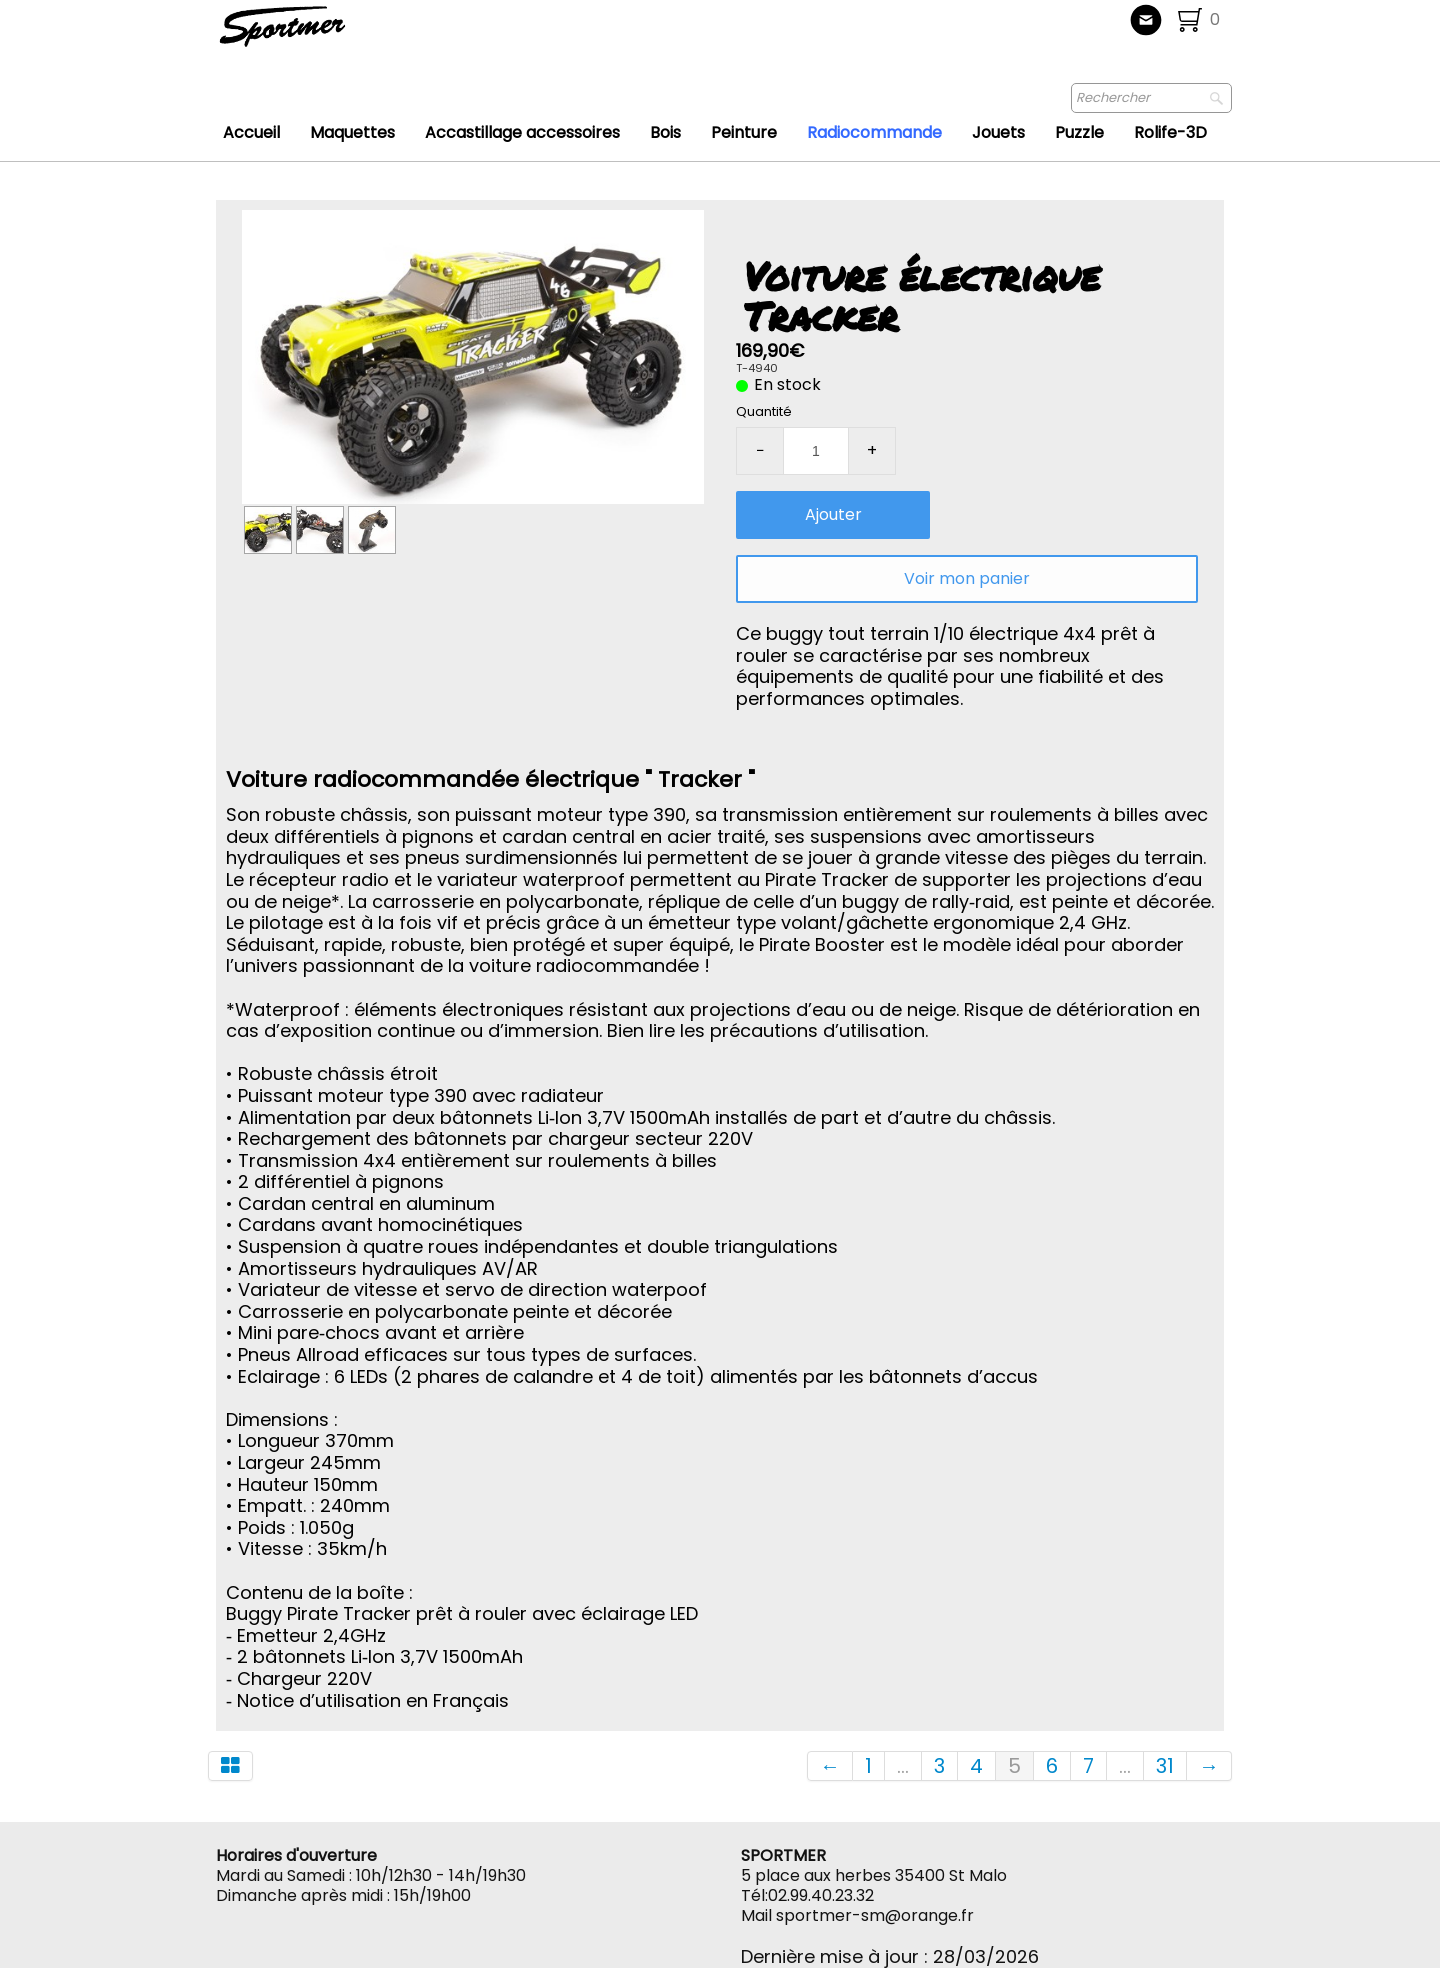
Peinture (744, 132)
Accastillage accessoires (522, 132)
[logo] (348, 35)
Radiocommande (874, 132)
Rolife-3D (1170, 132)
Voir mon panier (967, 578)
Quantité (764, 411)
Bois (665, 132)
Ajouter (833, 514)
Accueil (251, 132)
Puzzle (1079, 132)
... (903, 1766)
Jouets (998, 132)
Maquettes (352, 132)
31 (1165, 1766)
